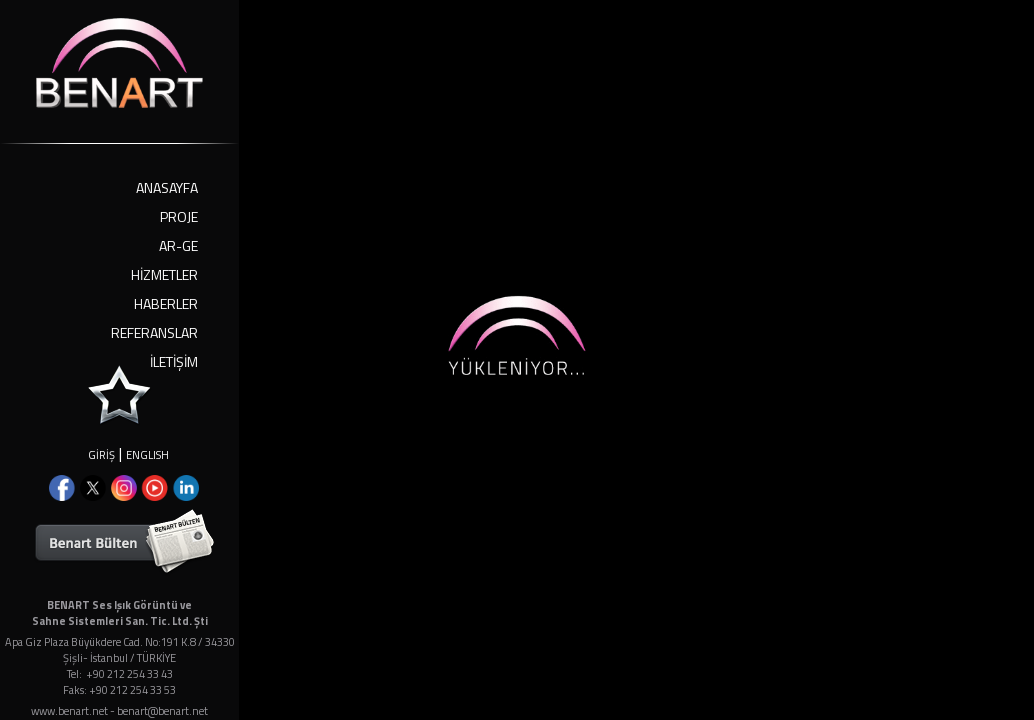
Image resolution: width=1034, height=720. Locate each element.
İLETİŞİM (174, 361)
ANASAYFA (167, 187)
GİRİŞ (101, 455)
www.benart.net (69, 711)
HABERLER (166, 303)
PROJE (179, 216)
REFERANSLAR (154, 332)
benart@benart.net (162, 711)
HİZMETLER (164, 274)
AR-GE (178, 245)
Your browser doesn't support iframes (517, 360)
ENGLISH (147, 455)
